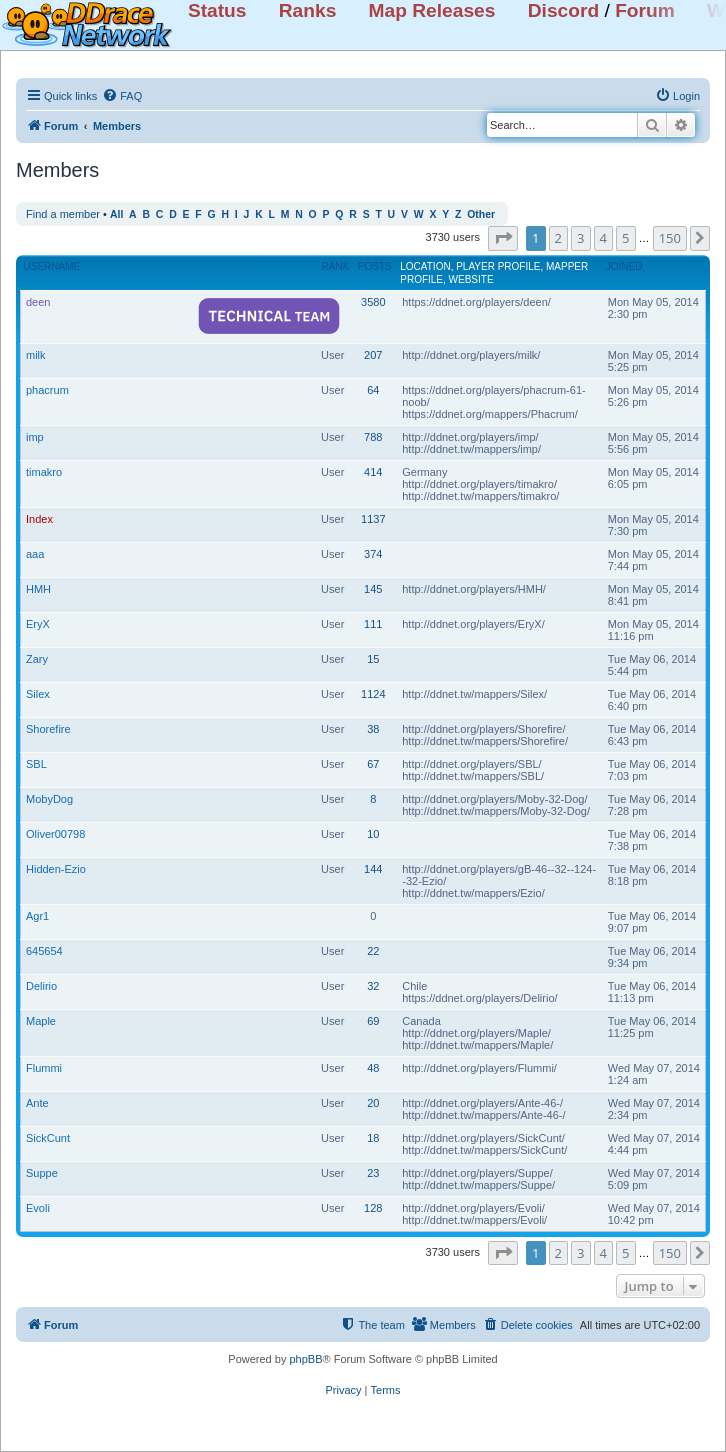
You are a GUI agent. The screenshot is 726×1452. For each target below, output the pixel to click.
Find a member (63, 214)
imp (35, 437)
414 (373, 472)
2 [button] (558, 238)
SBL (36, 764)
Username (52, 266)
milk (36, 355)
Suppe (42, 1173)
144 (373, 869)
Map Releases (432, 10)
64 (373, 390)
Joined (624, 266)
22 (373, 951)
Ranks (308, 10)
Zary (37, 659)
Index (39, 519)
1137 (373, 519)
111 (373, 624)
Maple (41, 1021)
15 (373, 659)
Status (217, 10)
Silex (38, 694)
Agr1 (37, 916)
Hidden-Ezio (56, 869)
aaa (35, 554)
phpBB (305, 1359)
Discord (563, 10)
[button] (503, 238)
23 (373, 1173)
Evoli (38, 1208)
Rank (336, 266)
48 (373, 1068)
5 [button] (625, 238)
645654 (44, 951)
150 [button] (670, 238)
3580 (373, 302)
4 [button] (603, 238)
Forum (645, 10)
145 (373, 589)
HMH (38, 589)
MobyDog (49, 799)
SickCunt (48, 1138)
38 (373, 729)
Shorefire (48, 729)
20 (373, 1103)
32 (373, 986)
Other (481, 214)
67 (373, 764)
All (116, 214)
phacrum (47, 390)
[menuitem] (122, 96)
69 (373, 1021)
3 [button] (580, 238)
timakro (44, 472)
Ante (37, 1103)
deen (38, 302)
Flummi (44, 1068)
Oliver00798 (55, 834)
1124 (373, 694)
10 (373, 834)
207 (373, 355)
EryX (38, 624)
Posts (375, 266)
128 (373, 1208)
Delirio (41, 986)
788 (373, 437)
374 (373, 554)
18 (373, 1138)
